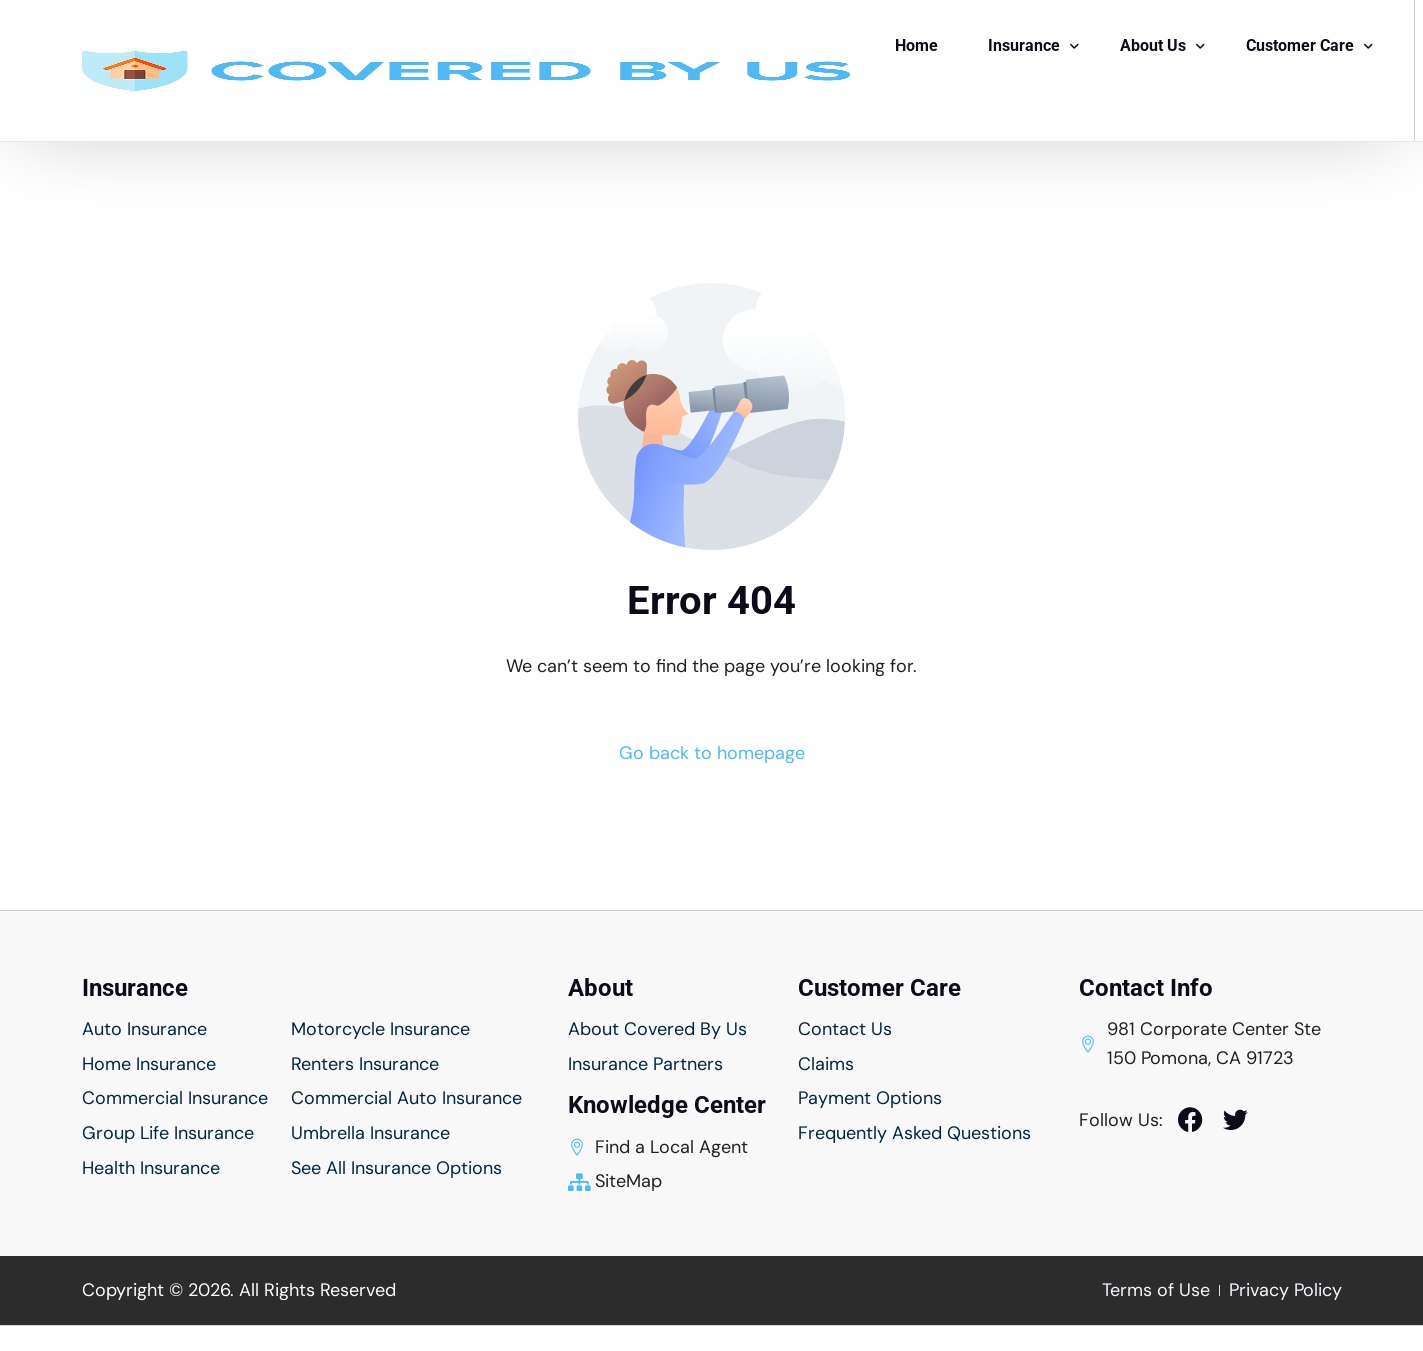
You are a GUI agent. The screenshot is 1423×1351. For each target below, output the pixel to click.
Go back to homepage (712, 753)
